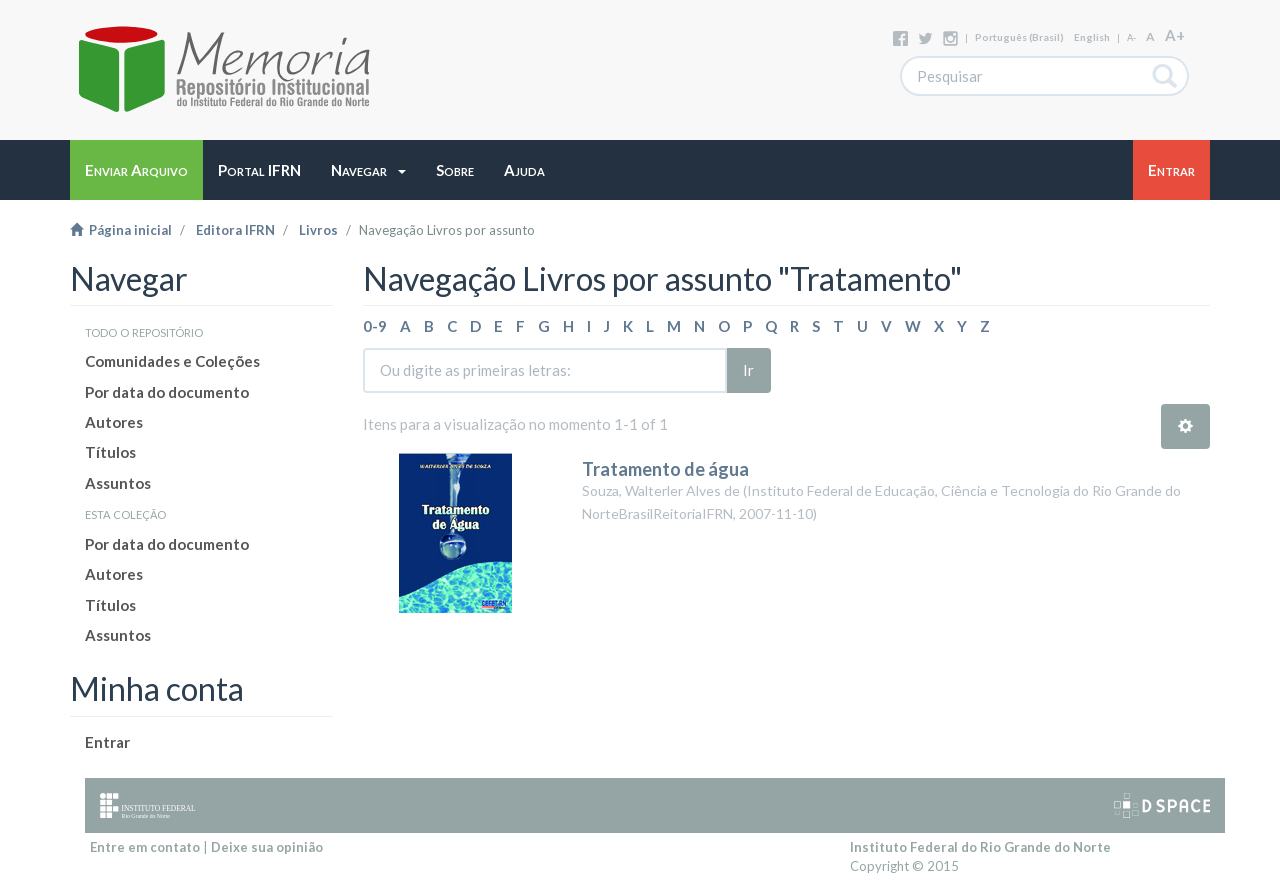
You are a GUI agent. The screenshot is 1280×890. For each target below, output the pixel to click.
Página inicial (121, 230)
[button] (368, 170)
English (1092, 37)
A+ (1175, 35)
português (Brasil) (1019, 37)
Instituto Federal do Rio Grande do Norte (980, 847)
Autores (114, 422)
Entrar (107, 742)
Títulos (110, 452)
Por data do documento (167, 392)
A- (1131, 37)
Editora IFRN (235, 230)
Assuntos (118, 483)
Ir (748, 370)
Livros (318, 230)
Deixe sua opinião (267, 847)
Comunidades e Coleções (172, 361)
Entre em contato (145, 847)
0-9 (375, 326)
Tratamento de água (665, 469)
